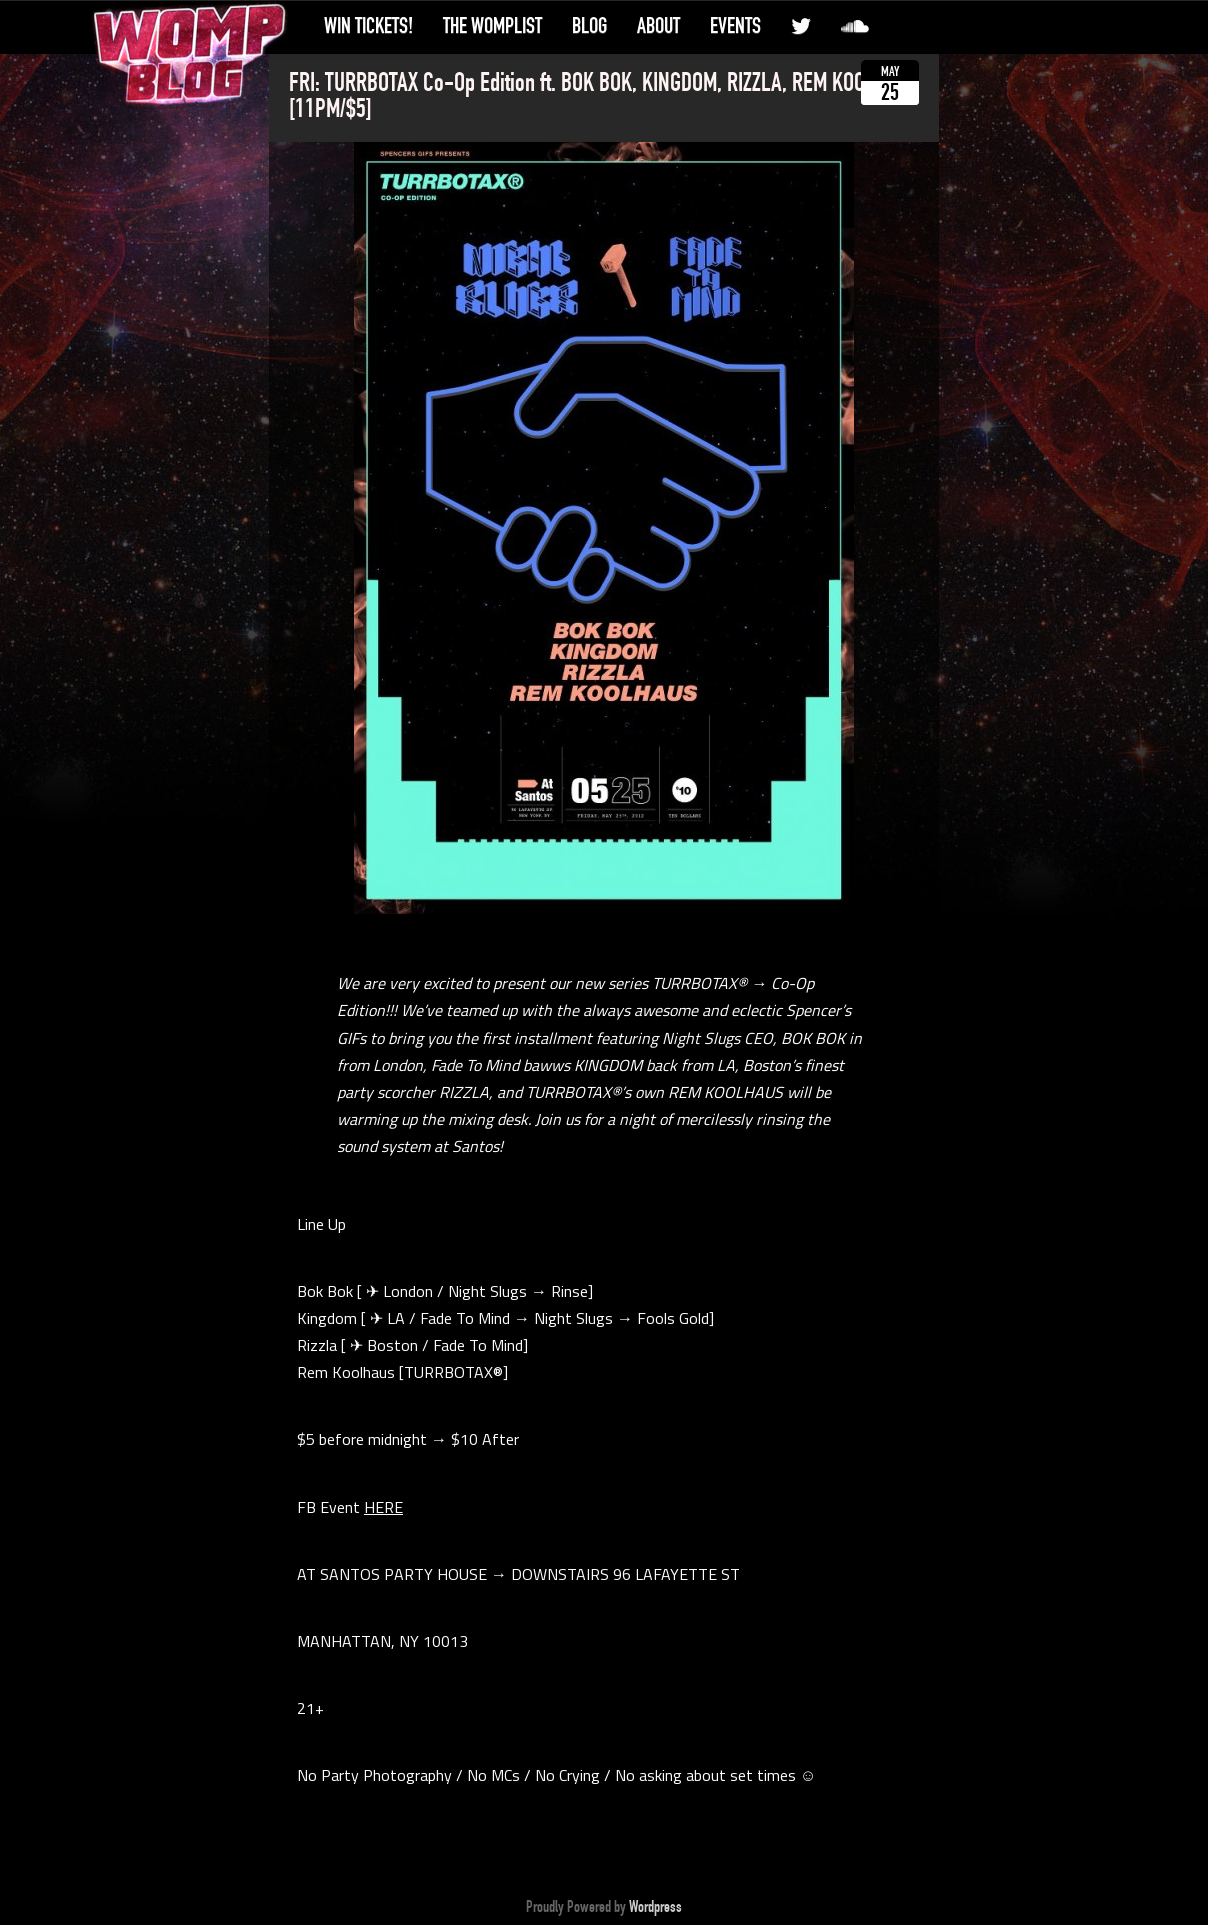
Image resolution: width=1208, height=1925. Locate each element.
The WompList (492, 26)
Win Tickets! (368, 26)
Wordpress (655, 1907)
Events (735, 26)
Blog (589, 26)
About (658, 26)
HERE (383, 1507)
